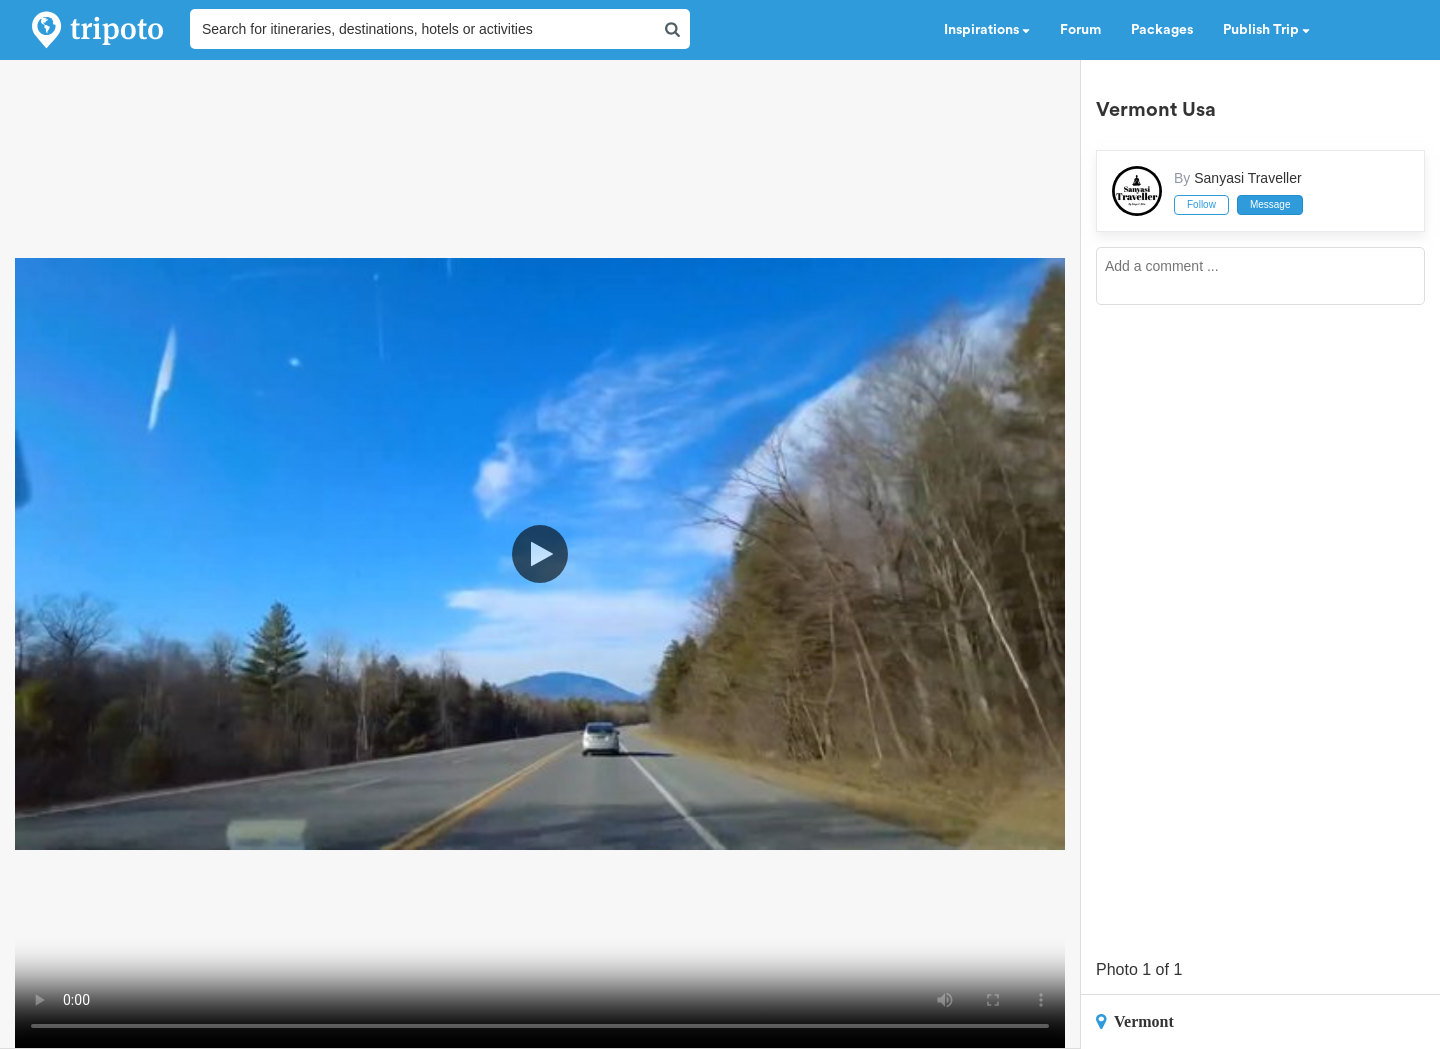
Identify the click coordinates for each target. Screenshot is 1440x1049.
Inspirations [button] (987, 30)
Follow (1201, 204)
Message (1270, 204)
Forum (1080, 30)
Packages (1162, 30)
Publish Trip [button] (1266, 30)
